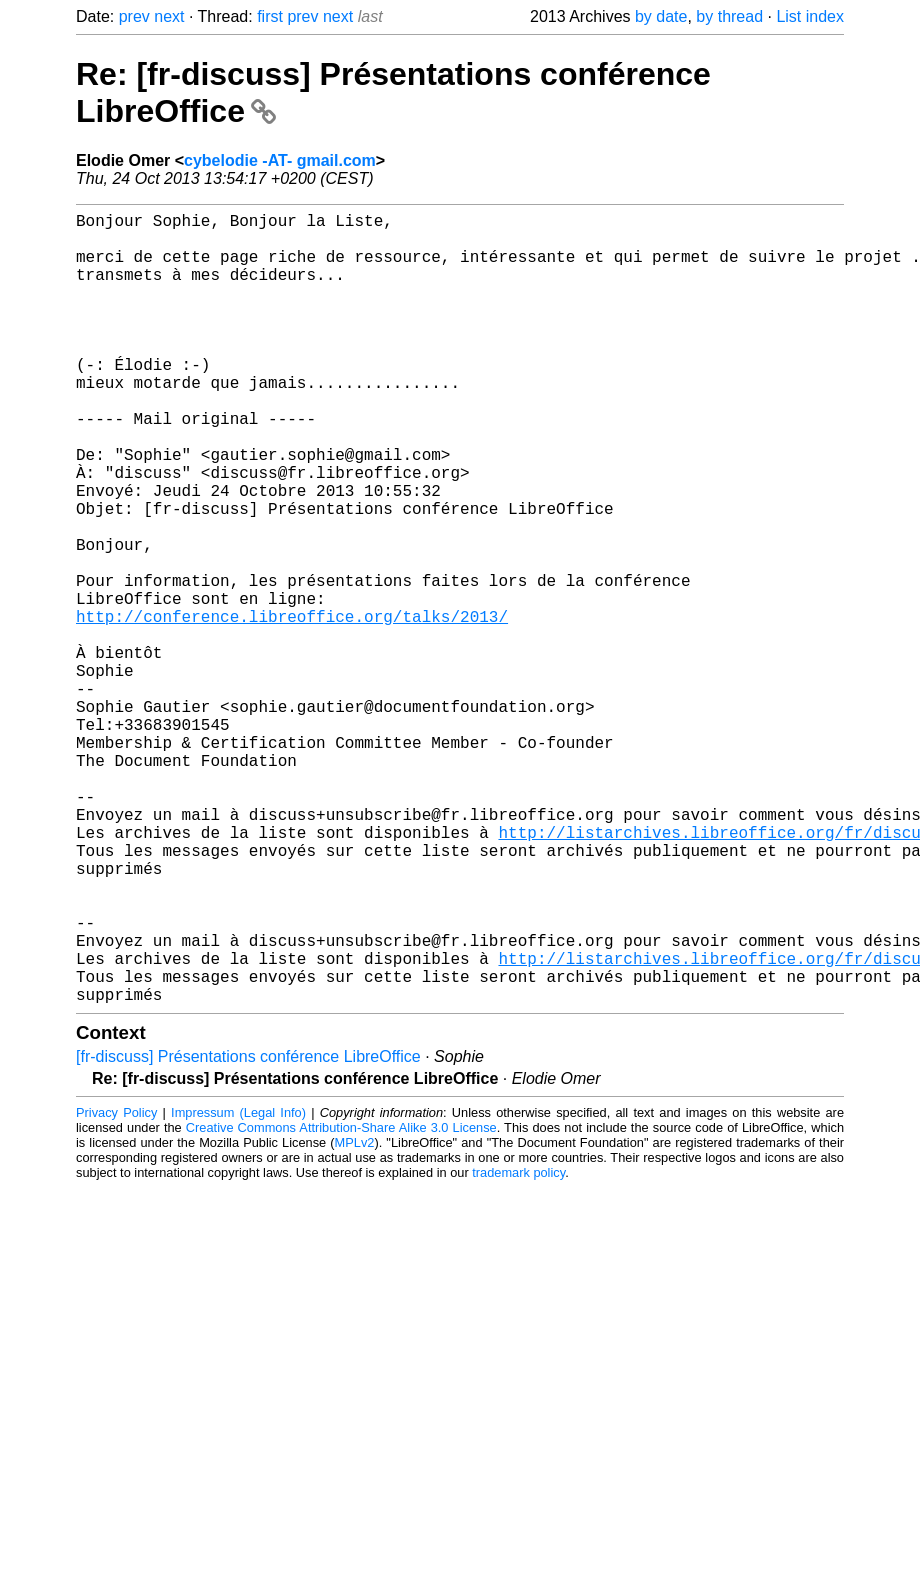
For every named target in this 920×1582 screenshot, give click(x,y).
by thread (729, 16)
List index (810, 16)
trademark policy (518, 1348)
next (169, 16)
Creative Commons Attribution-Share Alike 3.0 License (341, 1303)
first (270, 16)
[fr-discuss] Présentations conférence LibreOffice (248, 1232)
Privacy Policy (116, 1288)
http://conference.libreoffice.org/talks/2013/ (292, 708)
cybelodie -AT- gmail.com (280, 160)
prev (134, 16)
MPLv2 (355, 1318)
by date (661, 16)
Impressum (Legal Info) (238, 1288)
